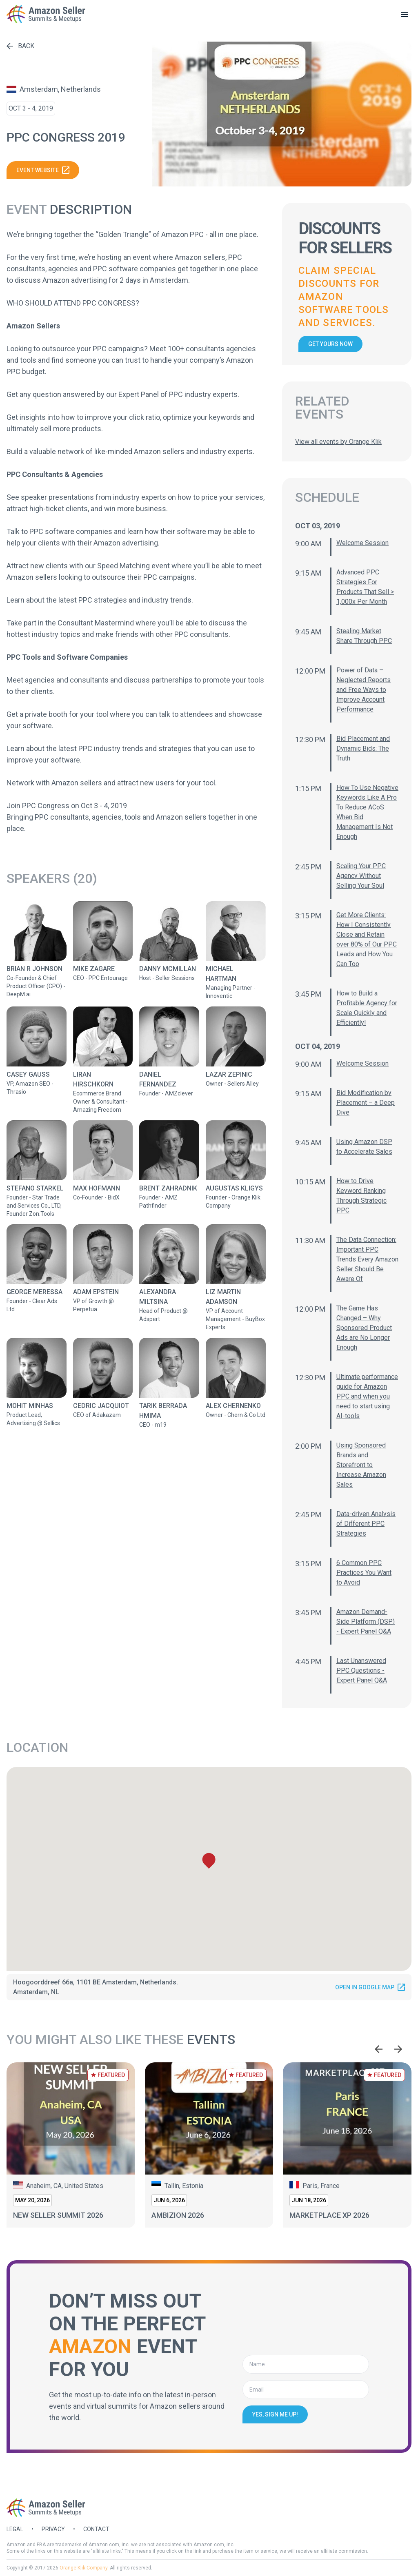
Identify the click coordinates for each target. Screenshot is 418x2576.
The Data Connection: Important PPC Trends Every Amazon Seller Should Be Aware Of (367, 1259)
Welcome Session (362, 543)
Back (20, 46)
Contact (96, 2529)
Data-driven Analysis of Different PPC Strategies (366, 1523)
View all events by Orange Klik (338, 442)
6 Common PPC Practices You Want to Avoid (363, 1572)
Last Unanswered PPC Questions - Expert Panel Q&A (361, 1670)
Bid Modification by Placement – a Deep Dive (365, 1102)
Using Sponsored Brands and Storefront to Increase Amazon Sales (361, 1464)
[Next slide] (398, 2049)
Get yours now (330, 344)
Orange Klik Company (83, 2568)
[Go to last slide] (378, 2049)
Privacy (53, 2529)
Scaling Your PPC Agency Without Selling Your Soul (361, 875)
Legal (15, 2529)
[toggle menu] (404, 14)
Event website (42, 170)
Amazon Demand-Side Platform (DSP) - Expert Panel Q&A (365, 1621)
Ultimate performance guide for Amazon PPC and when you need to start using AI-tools (367, 1396)
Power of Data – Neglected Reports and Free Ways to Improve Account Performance (363, 689)
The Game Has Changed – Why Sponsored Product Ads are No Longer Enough (364, 1327)
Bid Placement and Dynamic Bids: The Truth (363, 748)
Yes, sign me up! (275, 2414)
